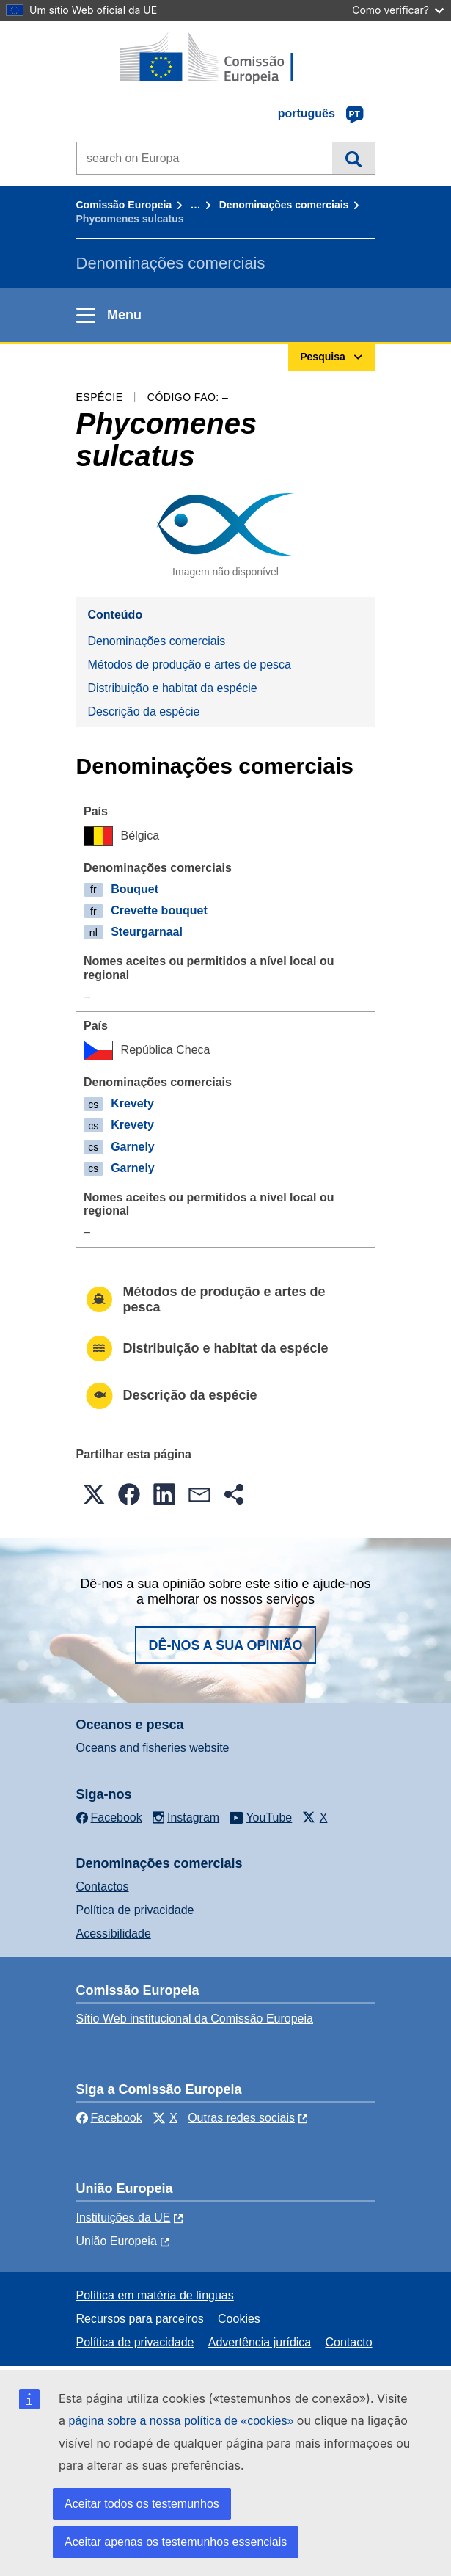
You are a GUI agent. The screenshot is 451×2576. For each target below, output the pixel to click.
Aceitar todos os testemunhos (142, 2503)
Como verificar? (398, 10)
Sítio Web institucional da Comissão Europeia (194, 2018)
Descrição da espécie (144, 711)
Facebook (109, 2117)
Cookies (239, 2319)
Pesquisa (353, 157)
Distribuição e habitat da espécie (172, 688)
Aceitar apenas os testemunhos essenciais (176, 2542)
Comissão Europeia (124, 205)
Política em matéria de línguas (155, 2295)
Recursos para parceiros (140, 2319)
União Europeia (116, 2241)
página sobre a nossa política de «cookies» (180, 2421)
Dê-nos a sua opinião (225, 1645)
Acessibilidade (113, 1933)
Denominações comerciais (284, 205)
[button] (94, 1494)
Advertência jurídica (260, 2342)
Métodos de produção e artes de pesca (190, 664)
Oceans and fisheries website (153, 1748)
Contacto (349, 2342)
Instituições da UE (123, 2217)
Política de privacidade (135, 1910)
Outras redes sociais (241, 2117)
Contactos (102, 1886)
